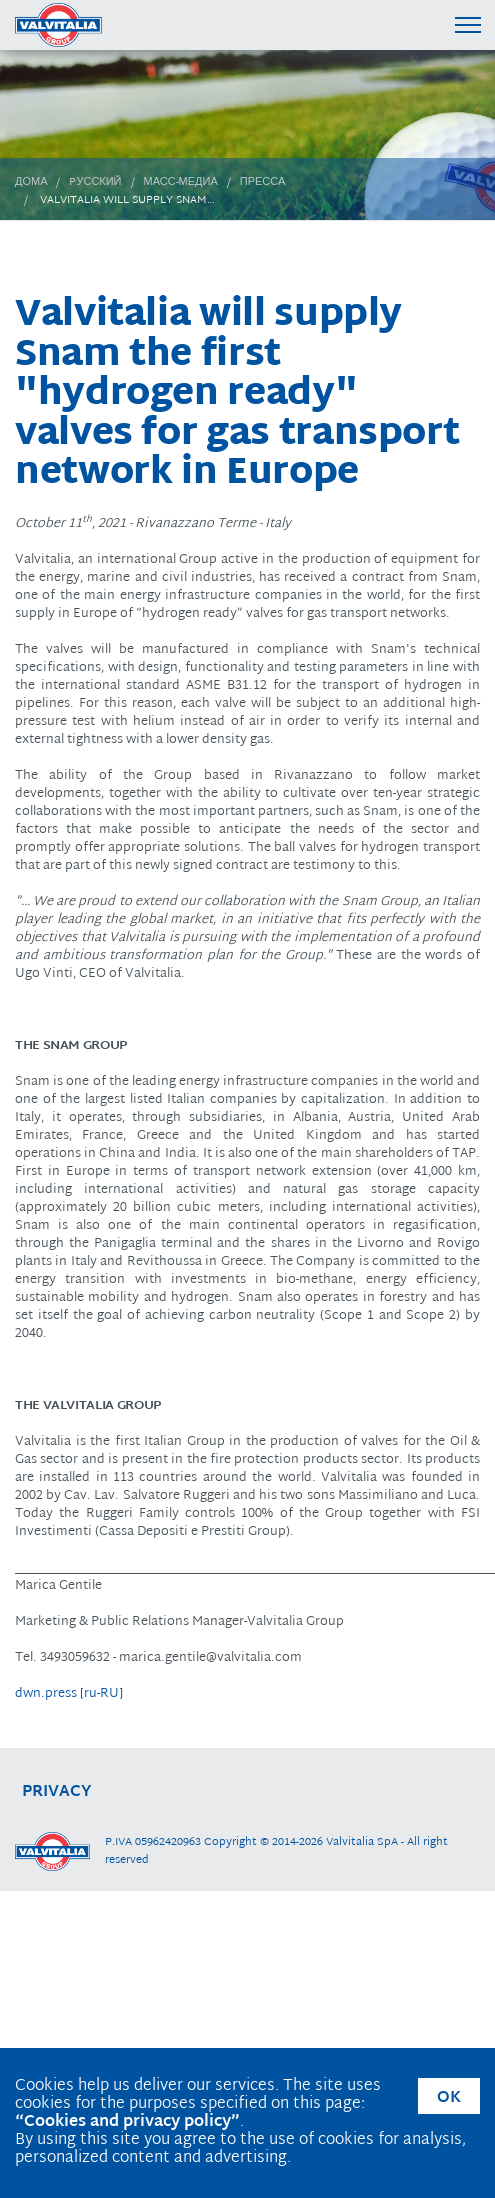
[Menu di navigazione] (467, 24)
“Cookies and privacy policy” (127, 2122)
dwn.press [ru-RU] (69, 1694)
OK (449, 2098)
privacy (57, 1792)
